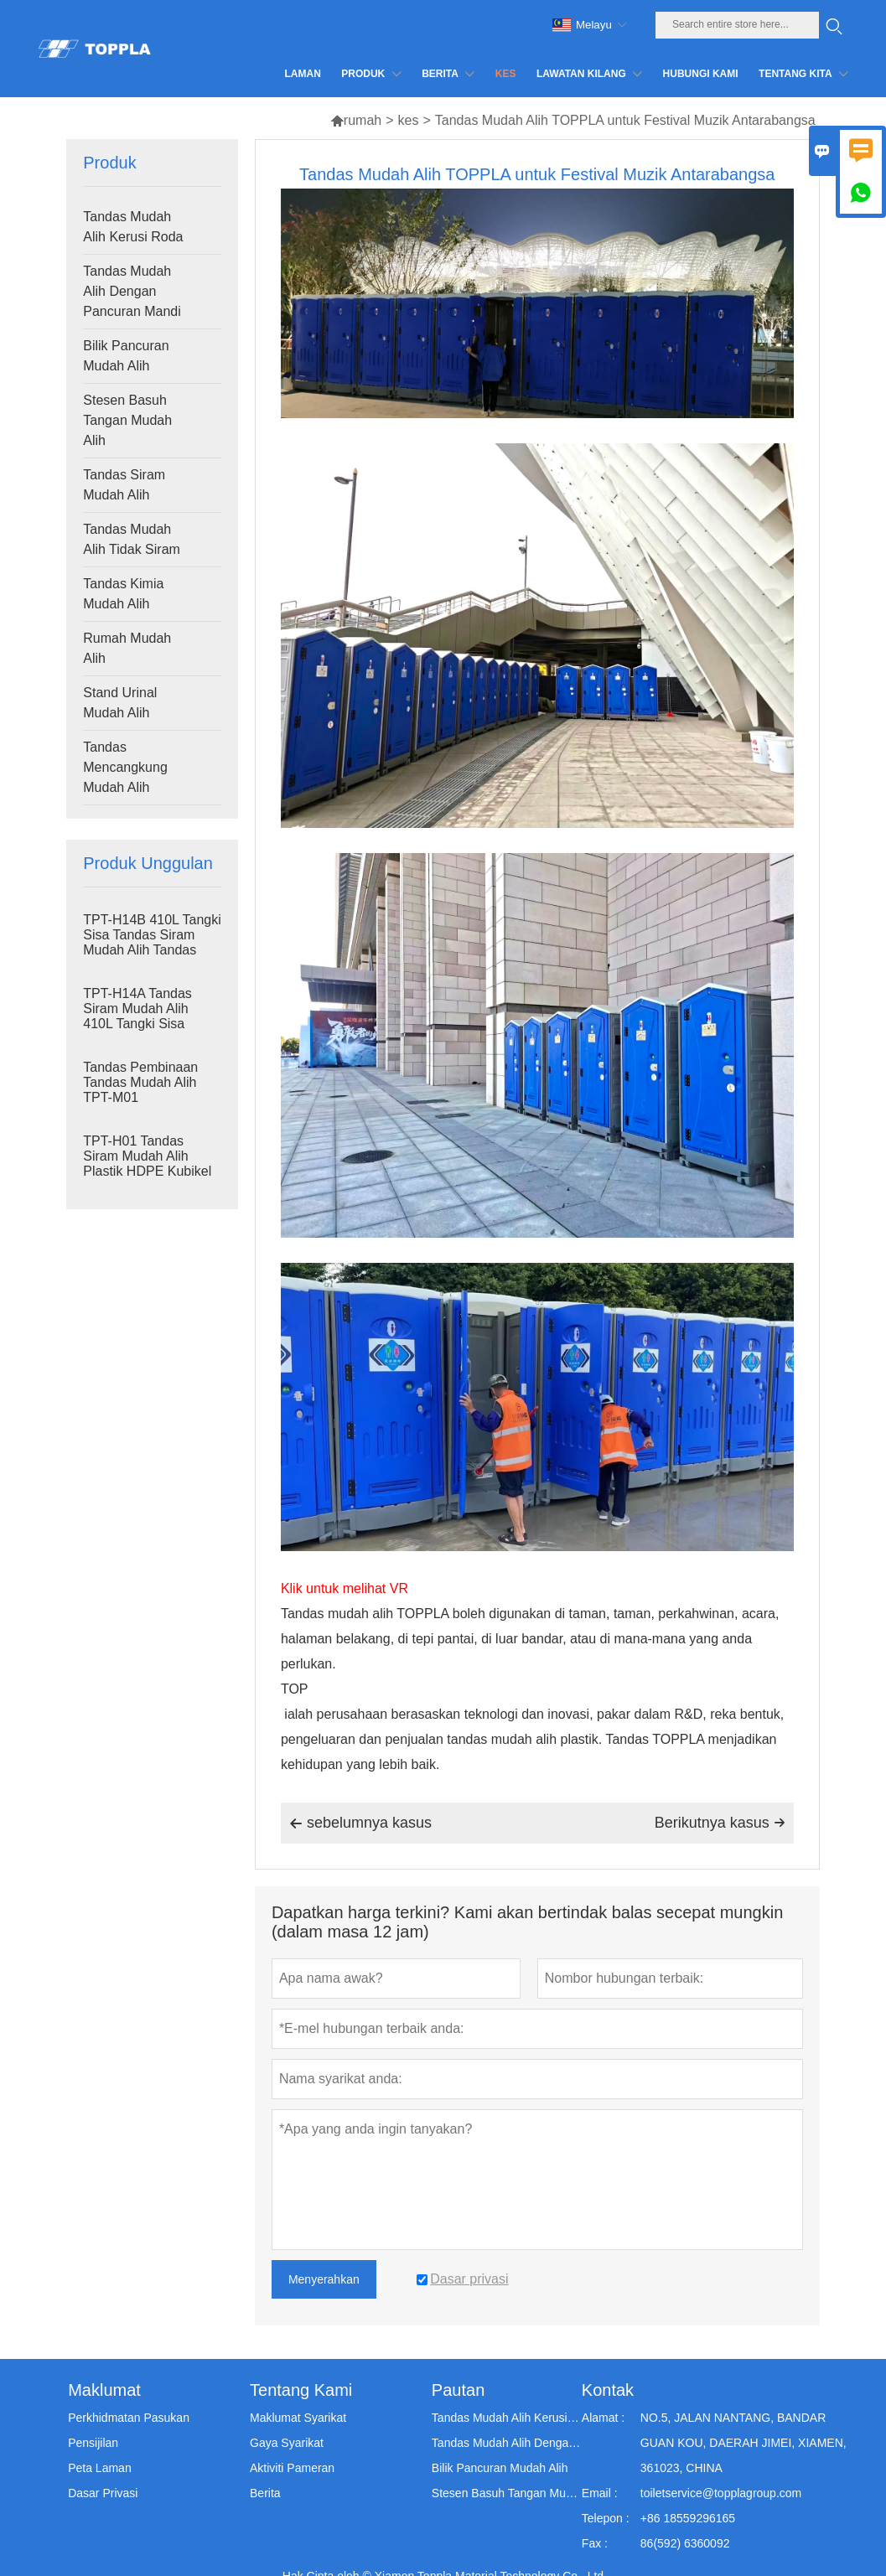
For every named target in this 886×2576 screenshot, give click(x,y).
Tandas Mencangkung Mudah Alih (125, 767)
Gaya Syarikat (287, 2442)
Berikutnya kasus (720, 1822)
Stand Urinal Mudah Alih (120, 702)
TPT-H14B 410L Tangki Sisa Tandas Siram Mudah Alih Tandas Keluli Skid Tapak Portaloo (152, 950)
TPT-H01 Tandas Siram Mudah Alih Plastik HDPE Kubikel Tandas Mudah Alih (147, 1163)
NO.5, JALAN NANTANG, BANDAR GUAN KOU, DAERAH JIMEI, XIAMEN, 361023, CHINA (743, 2443)
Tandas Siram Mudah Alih (124, 485)
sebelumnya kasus (360, 1823)
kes (408, 120)
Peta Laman (100, 2468)
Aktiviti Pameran (292, 2468)
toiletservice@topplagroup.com (720, 2493)
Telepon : (606, 2518)
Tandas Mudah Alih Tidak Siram (131, 539)
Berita (265, 2493)
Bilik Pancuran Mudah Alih (125, 356)
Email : (600, 2493)
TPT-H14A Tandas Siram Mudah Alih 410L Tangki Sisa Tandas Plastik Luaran (149, 1016)
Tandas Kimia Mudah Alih (123, 594)
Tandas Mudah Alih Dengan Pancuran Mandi (132, 291)
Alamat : (603, 2417)
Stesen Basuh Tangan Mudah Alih (127, 420)
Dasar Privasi (102, 2493)
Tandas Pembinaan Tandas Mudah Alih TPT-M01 (140, 1082)
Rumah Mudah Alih (127, 648)
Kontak (608, 2390)
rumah (355, 120)
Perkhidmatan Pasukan (128, 2417)
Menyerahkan (324, 2279)
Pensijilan (93, 2442)
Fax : (595, 2543)
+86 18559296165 (687, 2518)
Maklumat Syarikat (298, 2417)
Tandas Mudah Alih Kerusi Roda (133, 226)
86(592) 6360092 (685, 2543)
